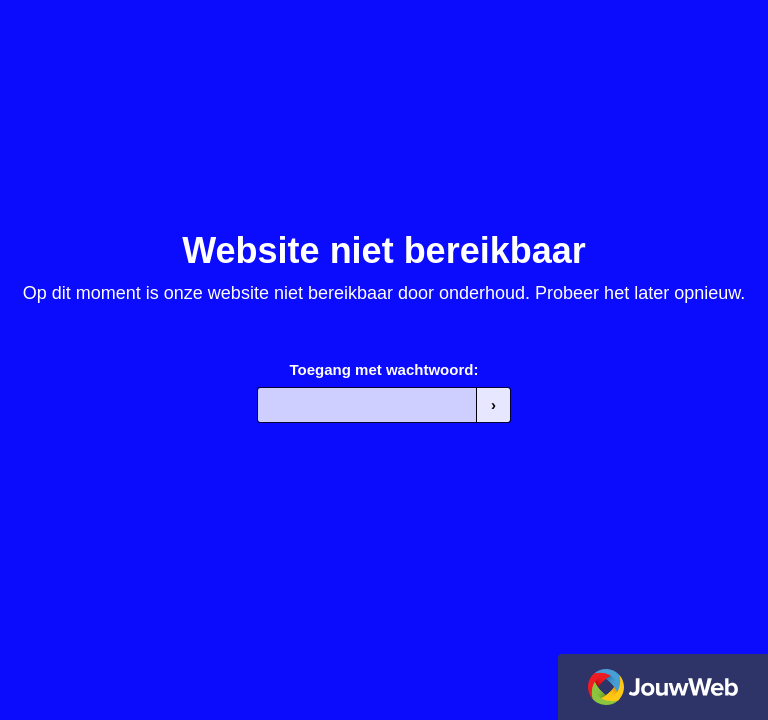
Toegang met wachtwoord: (384, 369)
